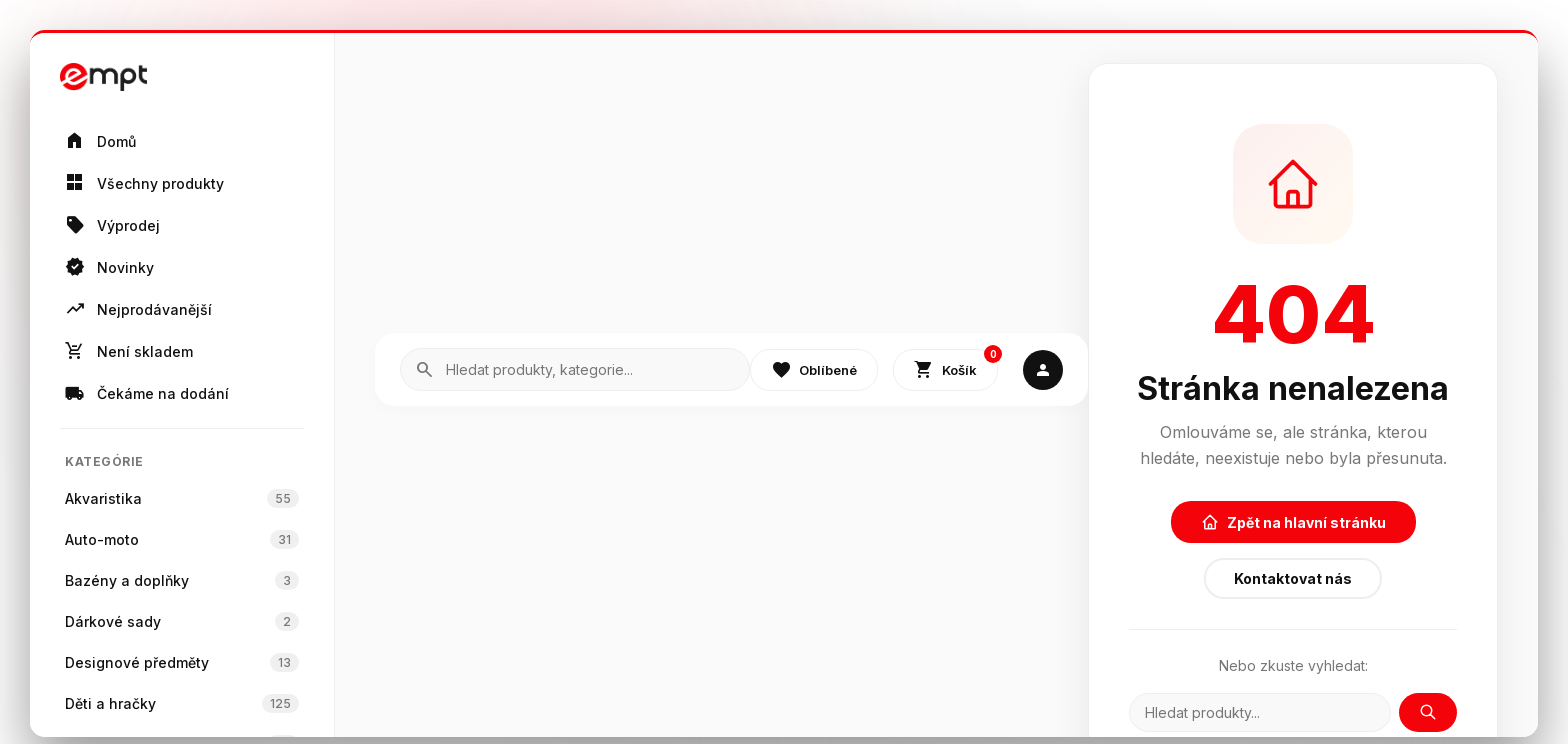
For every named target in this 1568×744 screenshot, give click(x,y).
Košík (956, 365)
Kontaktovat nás (1293, 578)
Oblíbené (814, 370)
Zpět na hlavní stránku (1293, 522)
